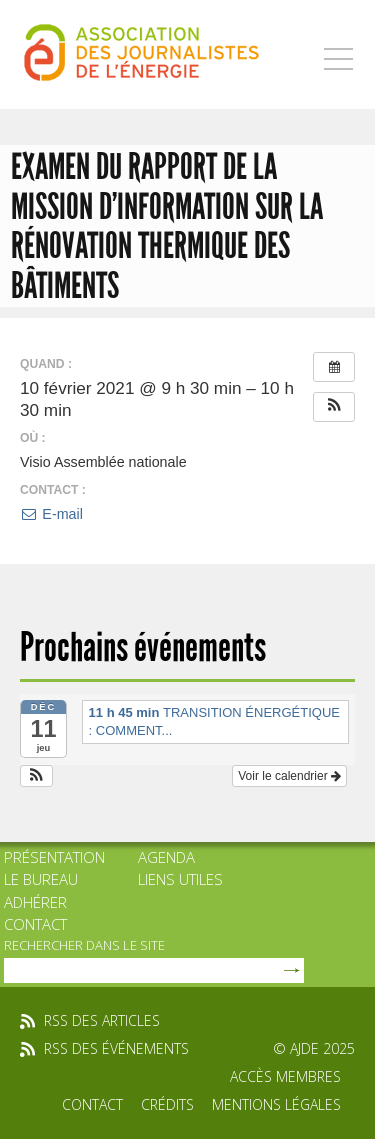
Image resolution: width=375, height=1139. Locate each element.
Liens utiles (180, 879)
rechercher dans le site (84, 945)
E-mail (51, 514)
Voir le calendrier (289, 776)
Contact (35, 924)
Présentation (54, 857)
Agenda (166, 857)
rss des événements (116, 1048)
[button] (334, 407)
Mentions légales (276, 1104)
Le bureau (41, 879)
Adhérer (35, 902)
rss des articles (102, 1020)
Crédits (167, 1104)
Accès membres (285, 1076)
